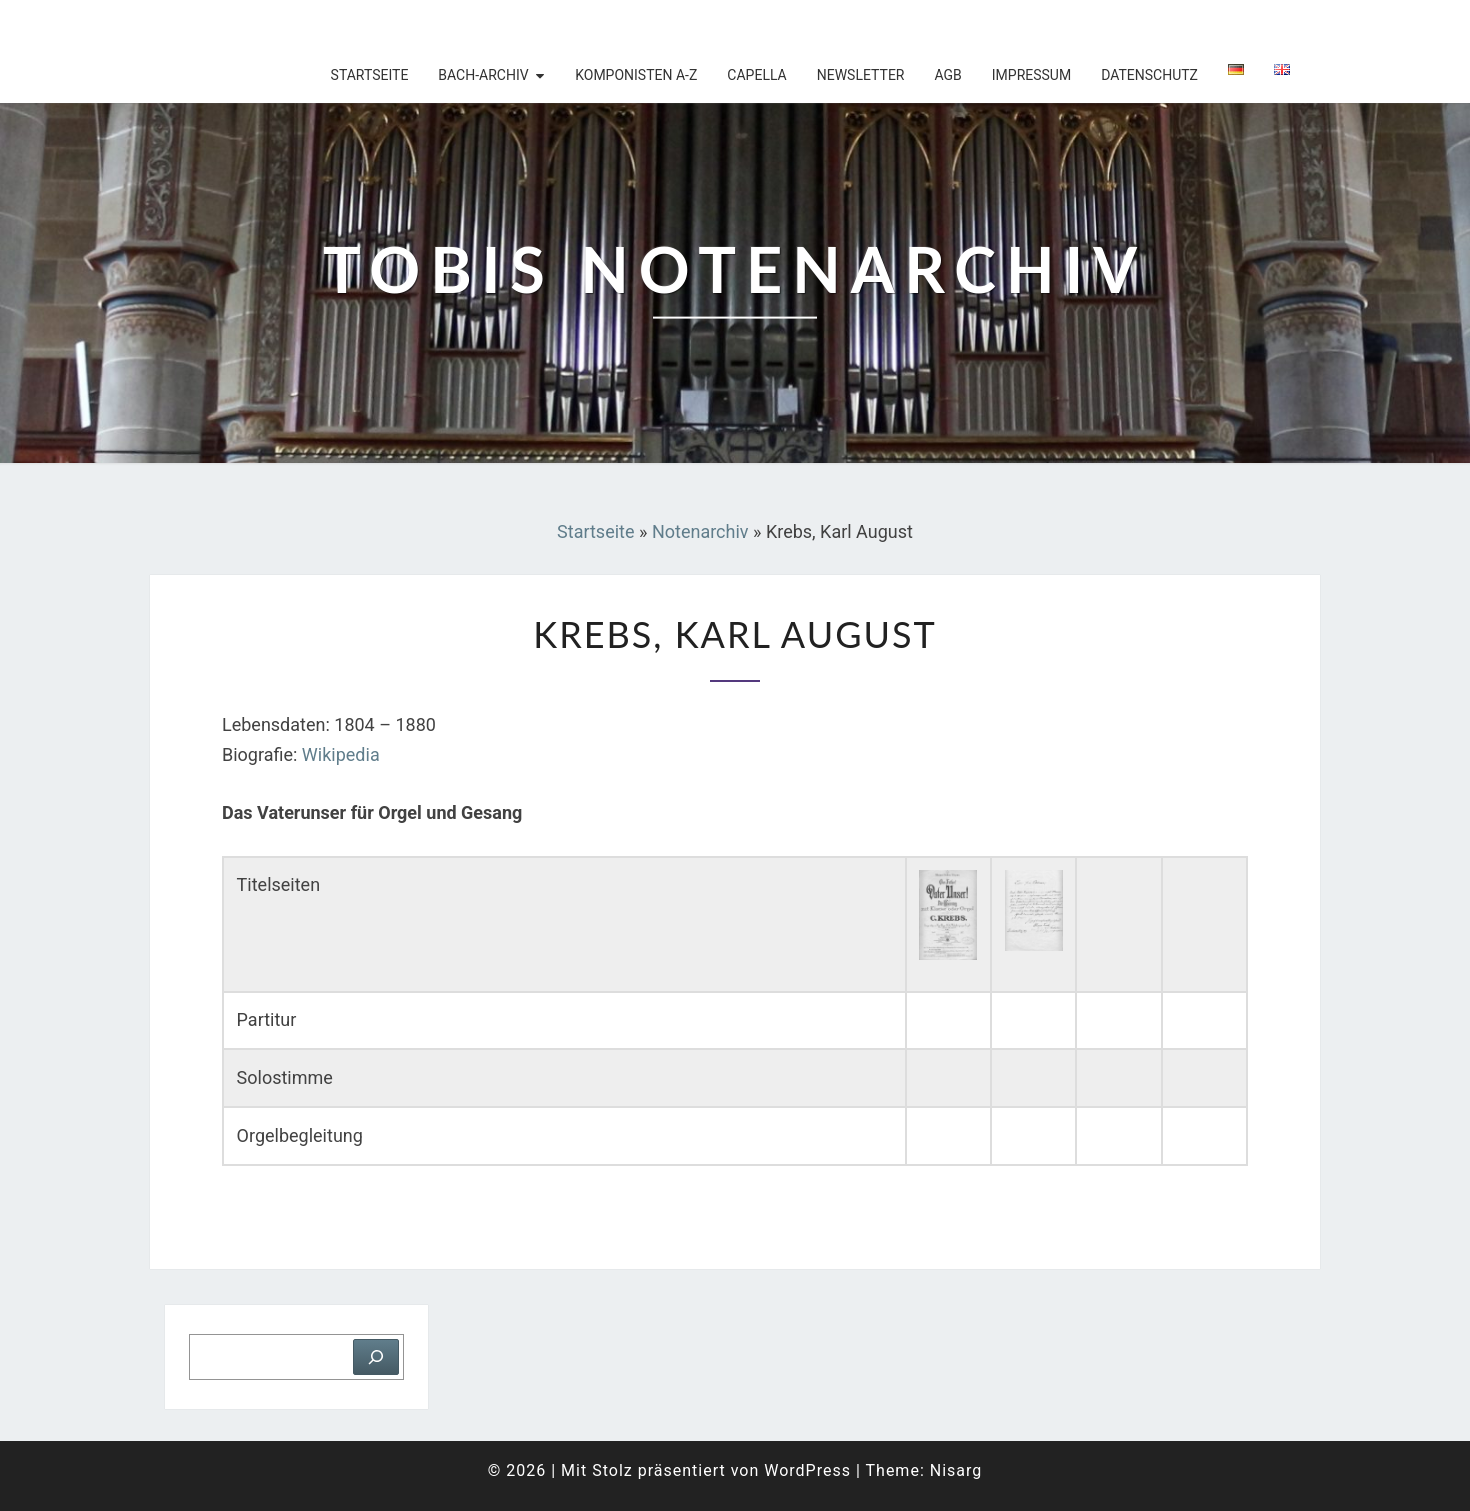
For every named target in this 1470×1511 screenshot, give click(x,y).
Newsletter (861, 75)
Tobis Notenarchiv (279, 25)
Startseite (370, 75)
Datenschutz (1149, 75)
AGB (947, 75)
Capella (756, 75)
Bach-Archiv (483, 75)
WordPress (807, 1470)
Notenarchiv (700, 531)
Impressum (1031, 75)
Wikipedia (341, 754)
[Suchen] (376, 1357)
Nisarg (956, 1470)
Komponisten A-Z (636, 75)
